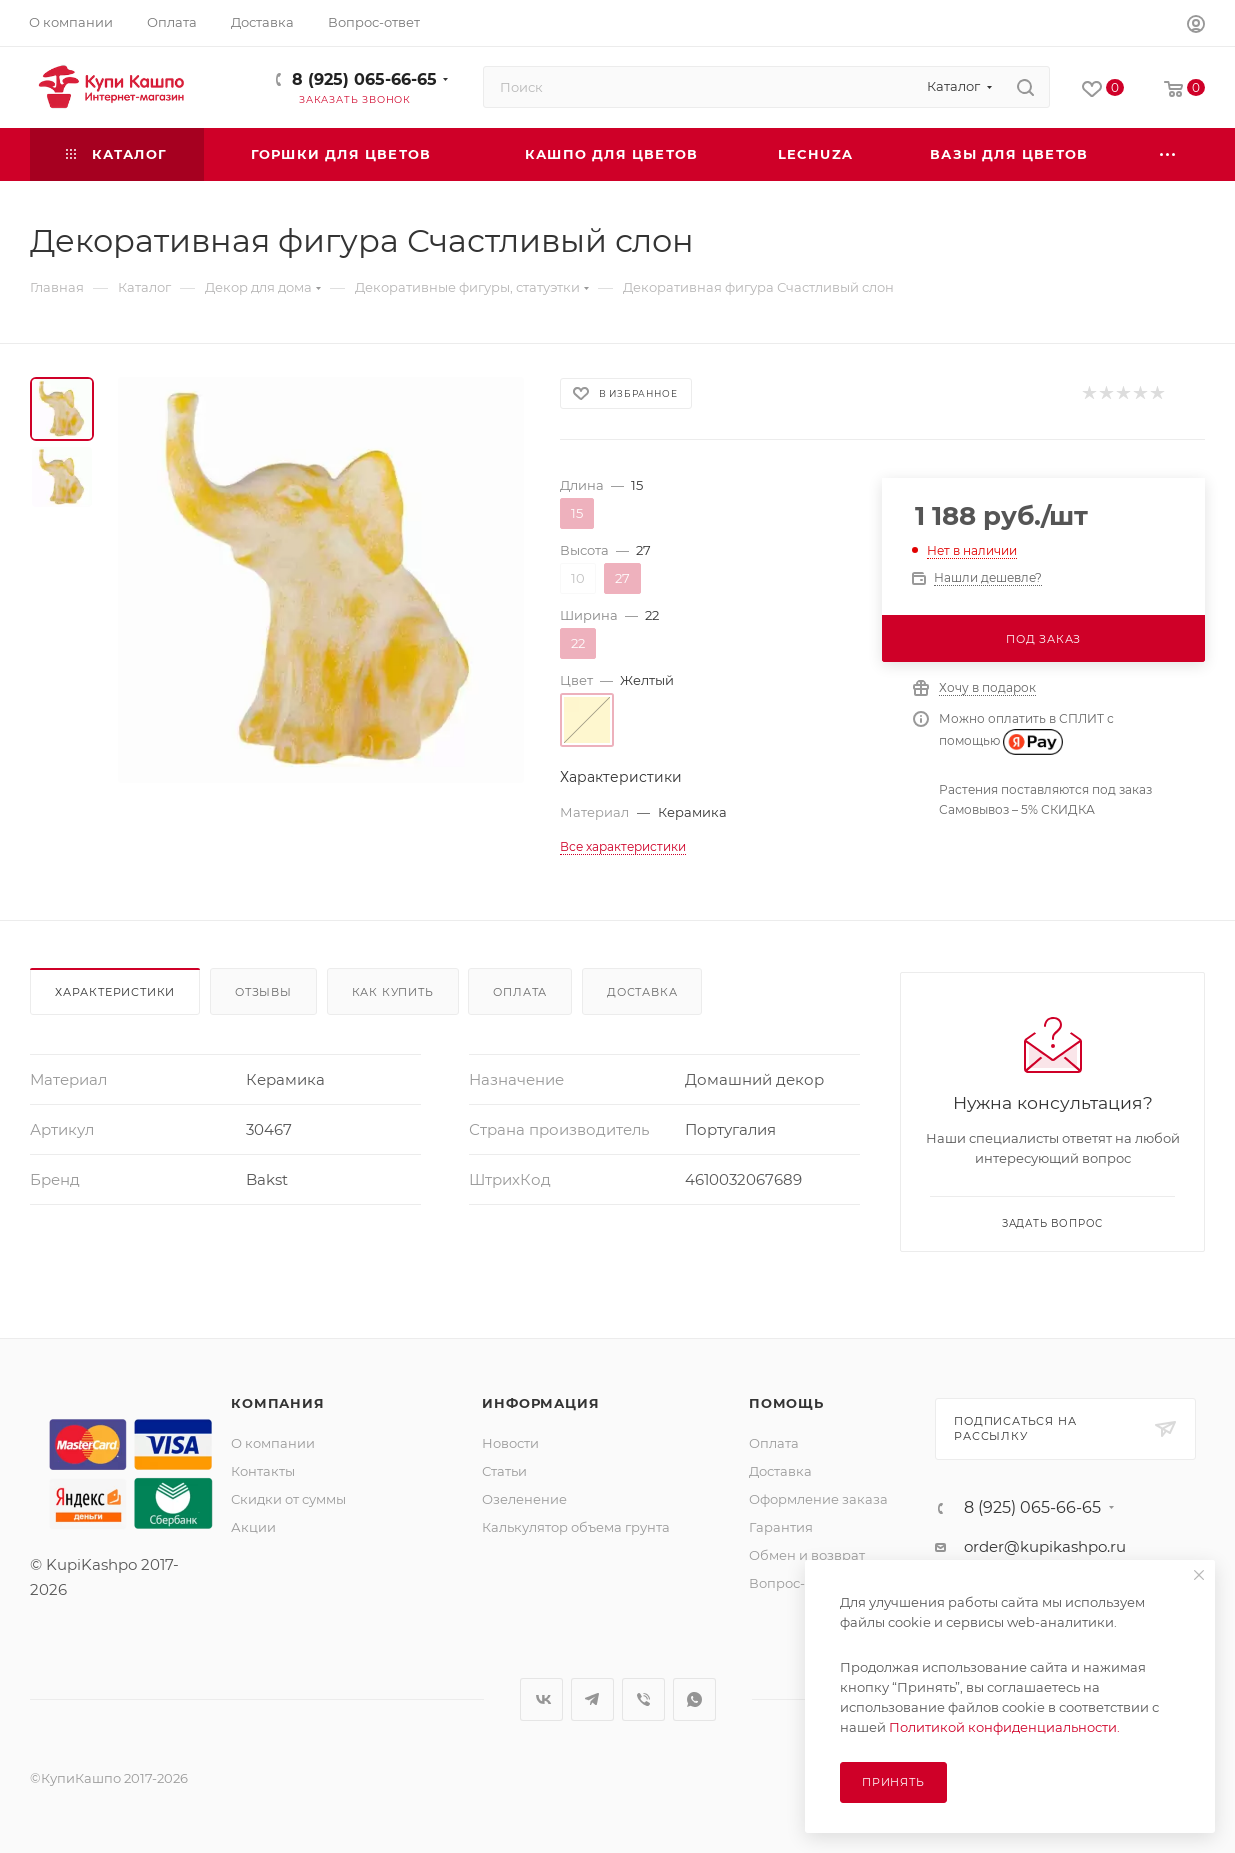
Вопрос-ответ (795, 1583)
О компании (273, 1443)
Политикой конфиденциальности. (1004, 1727)
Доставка (642, 992)
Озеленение (524, 1499)
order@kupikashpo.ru (1045, 1546)
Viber (643, 1699)
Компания (277, 1403)
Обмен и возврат (807, 1555)
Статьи (504, 1471)
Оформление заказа (818, 1499)
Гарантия (781, 1527)
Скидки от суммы (288, 1499)
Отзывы (263, 992)
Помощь (786, 1403)
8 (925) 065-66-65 (364, 79)
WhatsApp (694, 1699)
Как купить (393, 992)
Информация (540, 1403)
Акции (253, 1527)
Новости (510, 1443)
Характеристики (115, 992)
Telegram (592, 1699)
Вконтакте (541, 1699)
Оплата (520, 992)
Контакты (263, 1471)
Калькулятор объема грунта (576, 1527)
